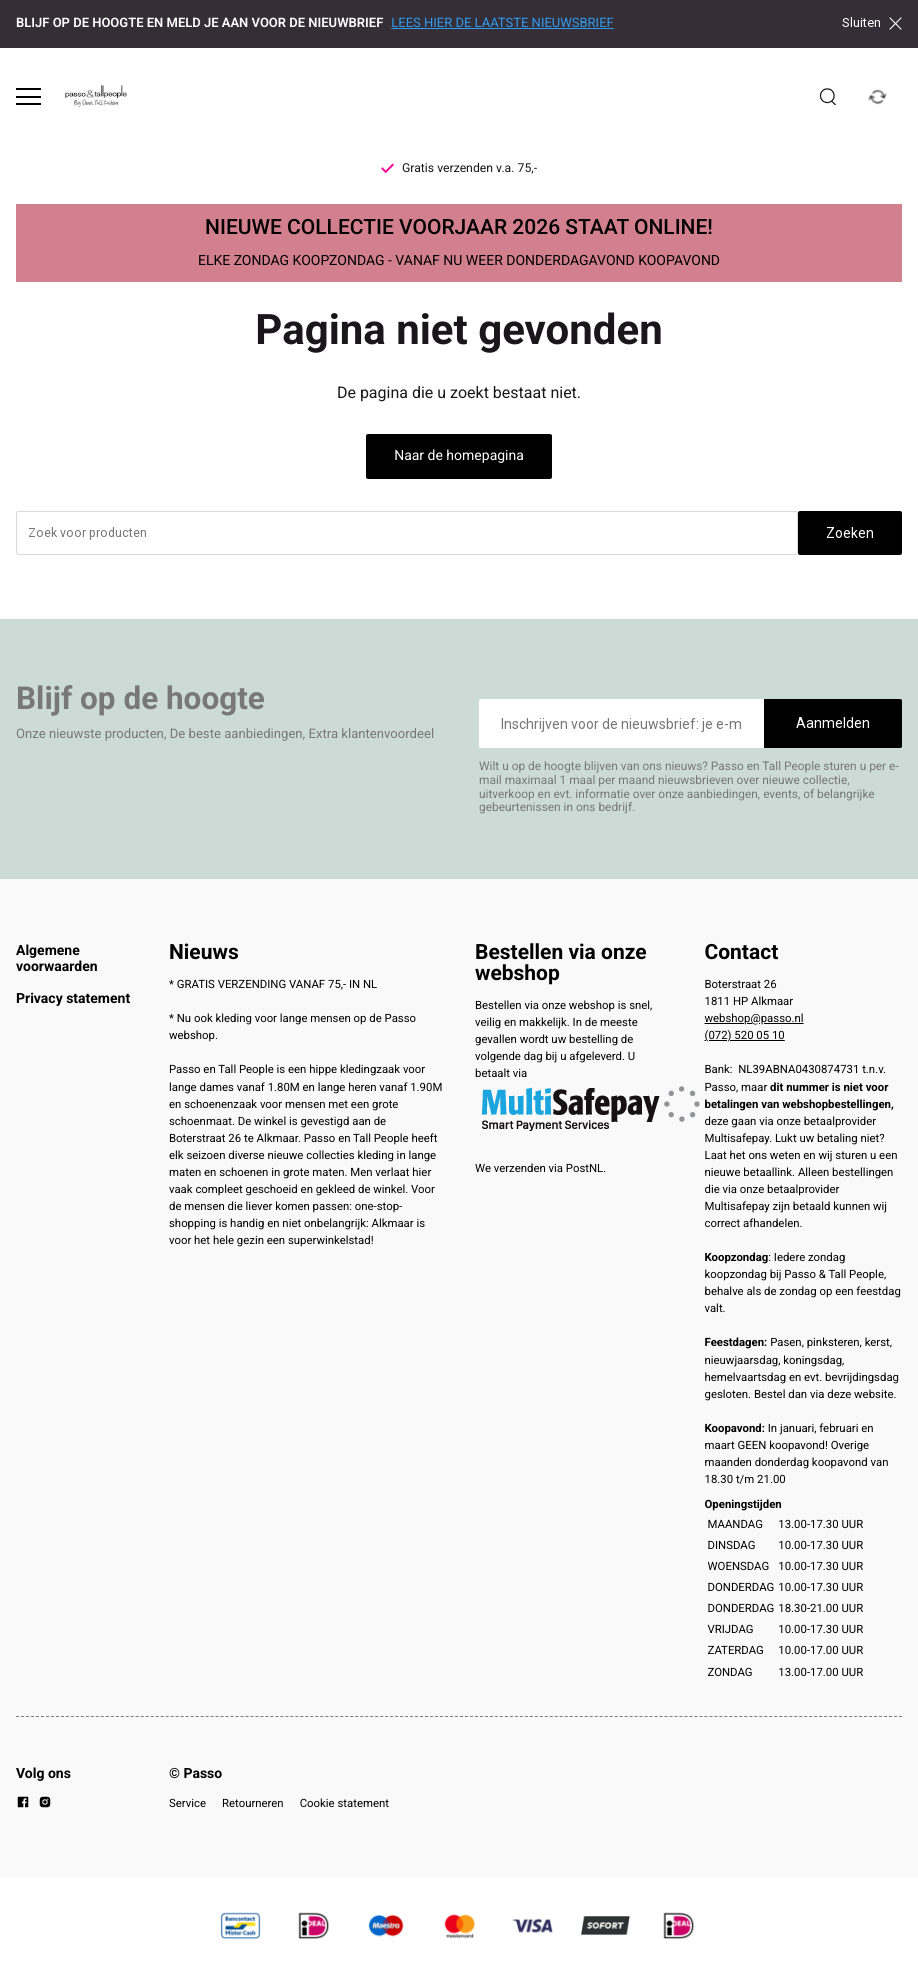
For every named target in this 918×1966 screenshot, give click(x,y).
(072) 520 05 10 (745, 1035)
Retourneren (253, 1803)
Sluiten (872, 23)
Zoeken (850, 533)
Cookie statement (344, 1803)
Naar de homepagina (459, 456)
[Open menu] (28, 96)
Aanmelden (833, 723)
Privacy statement (73, 999)
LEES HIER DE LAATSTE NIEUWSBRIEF (502, 23)
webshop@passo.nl (754, 1018)
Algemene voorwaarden (57, 959)
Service (187, 1803)
